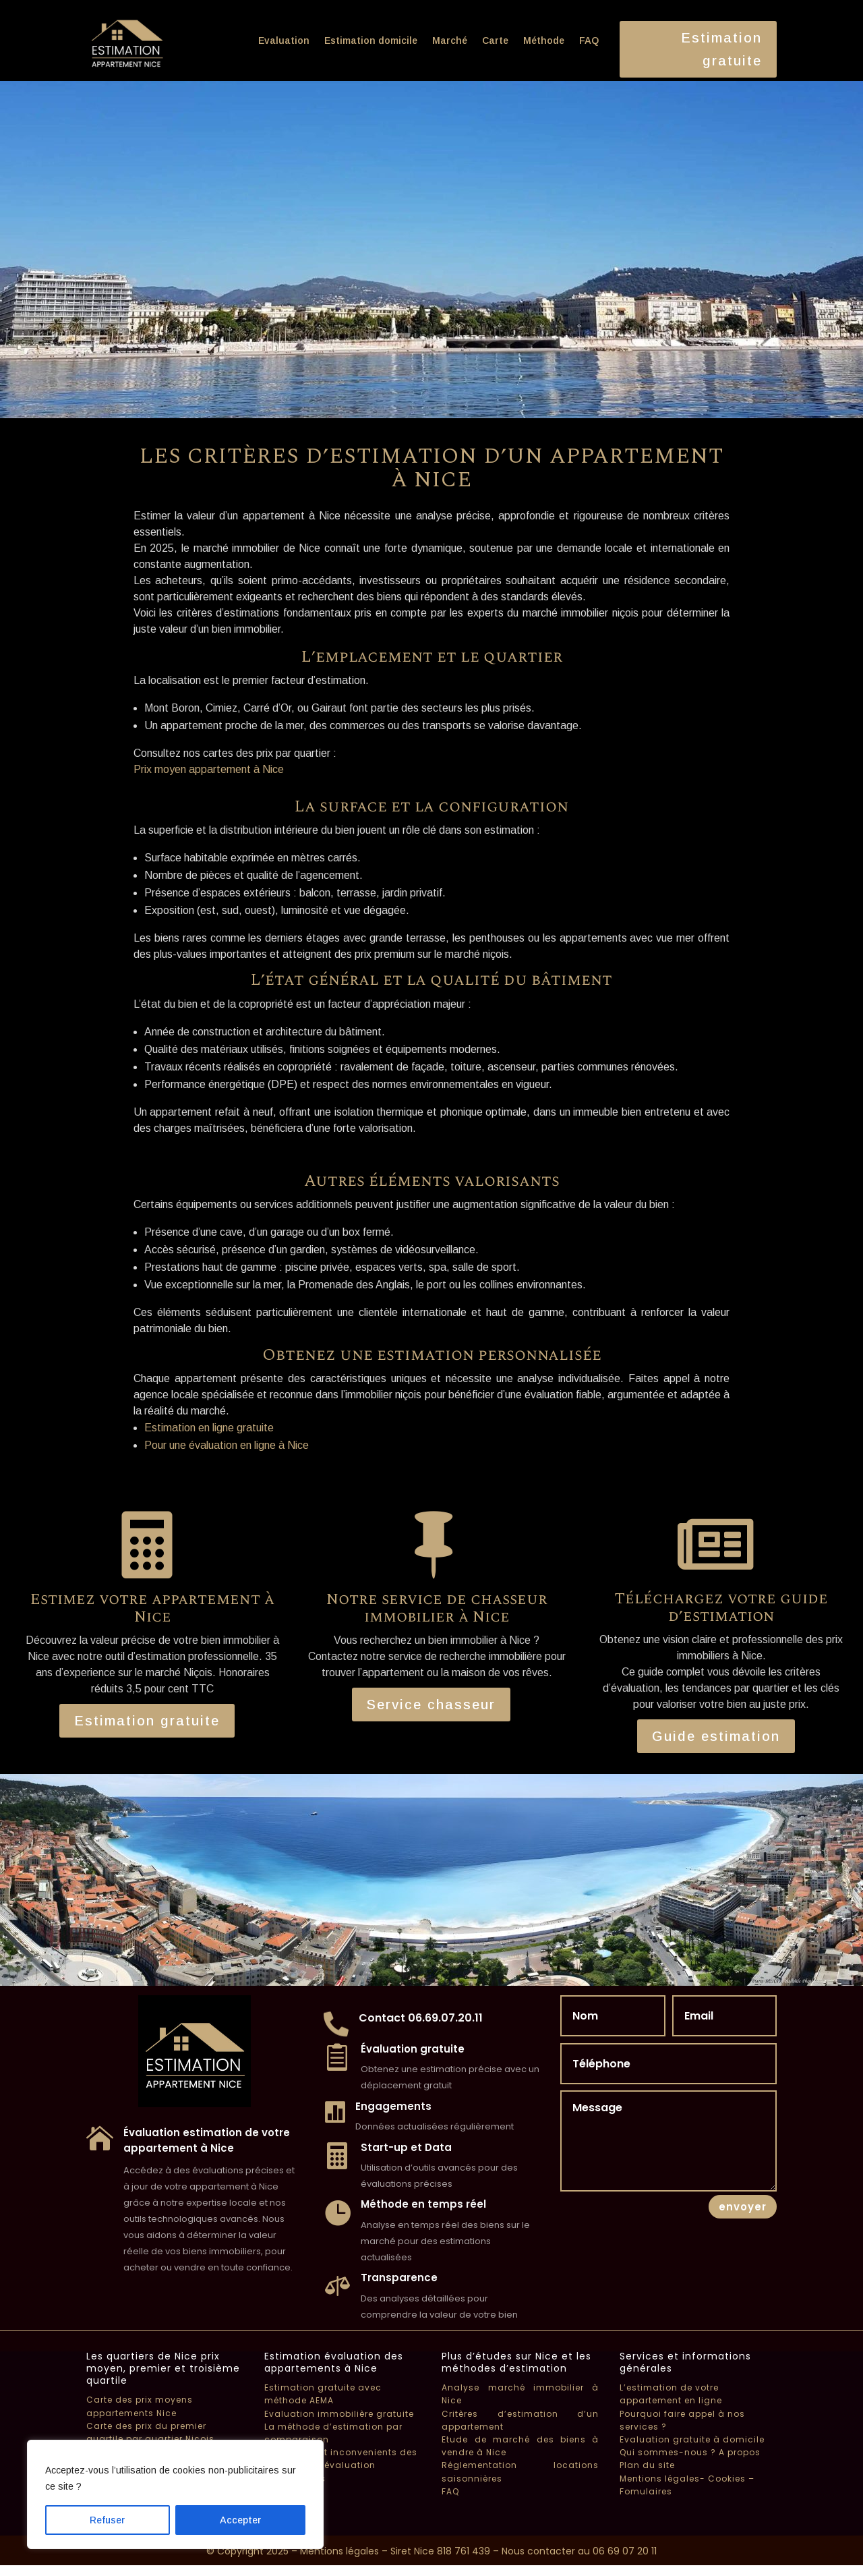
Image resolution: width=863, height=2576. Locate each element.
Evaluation (283, 40)
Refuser (107, 2520)
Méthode (543, 40)
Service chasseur (431, 1704)
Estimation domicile (370, 40)
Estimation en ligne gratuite (209, 1427)
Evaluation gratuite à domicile (692, 2439)
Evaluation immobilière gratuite (339, 2414)
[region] (175, 2494)
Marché (449, 40)
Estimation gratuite (721, 49)
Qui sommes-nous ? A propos (690, 2452)
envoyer (743, 2207)
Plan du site (647, 2465)
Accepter (240, 2520)
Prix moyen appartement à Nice (208, 769)
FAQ (589, 40)
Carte (495, 40)
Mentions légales (339, 2551)
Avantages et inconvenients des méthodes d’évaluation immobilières (340, 2465)
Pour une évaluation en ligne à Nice (226, 1445)
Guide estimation (716, 1736)
